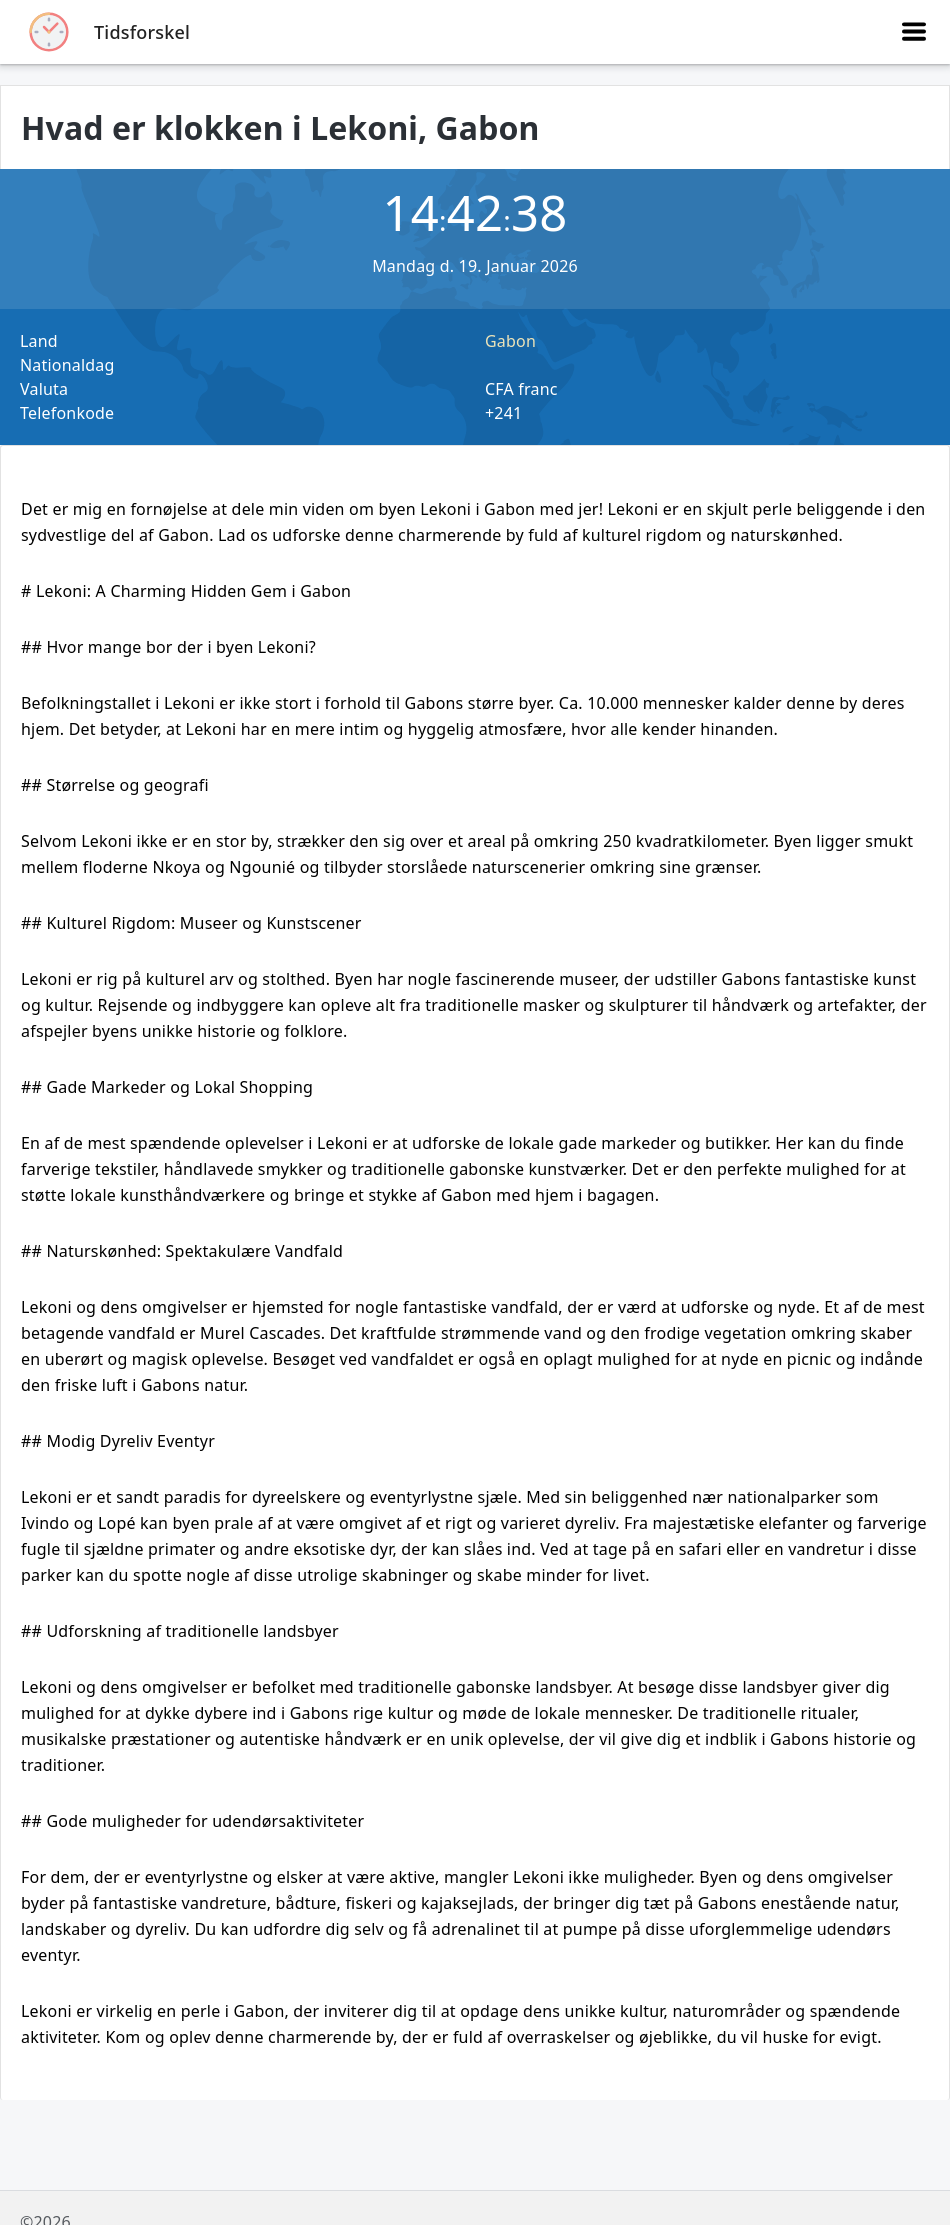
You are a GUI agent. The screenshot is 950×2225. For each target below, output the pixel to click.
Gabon (510, 341)
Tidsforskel (142, 32)
